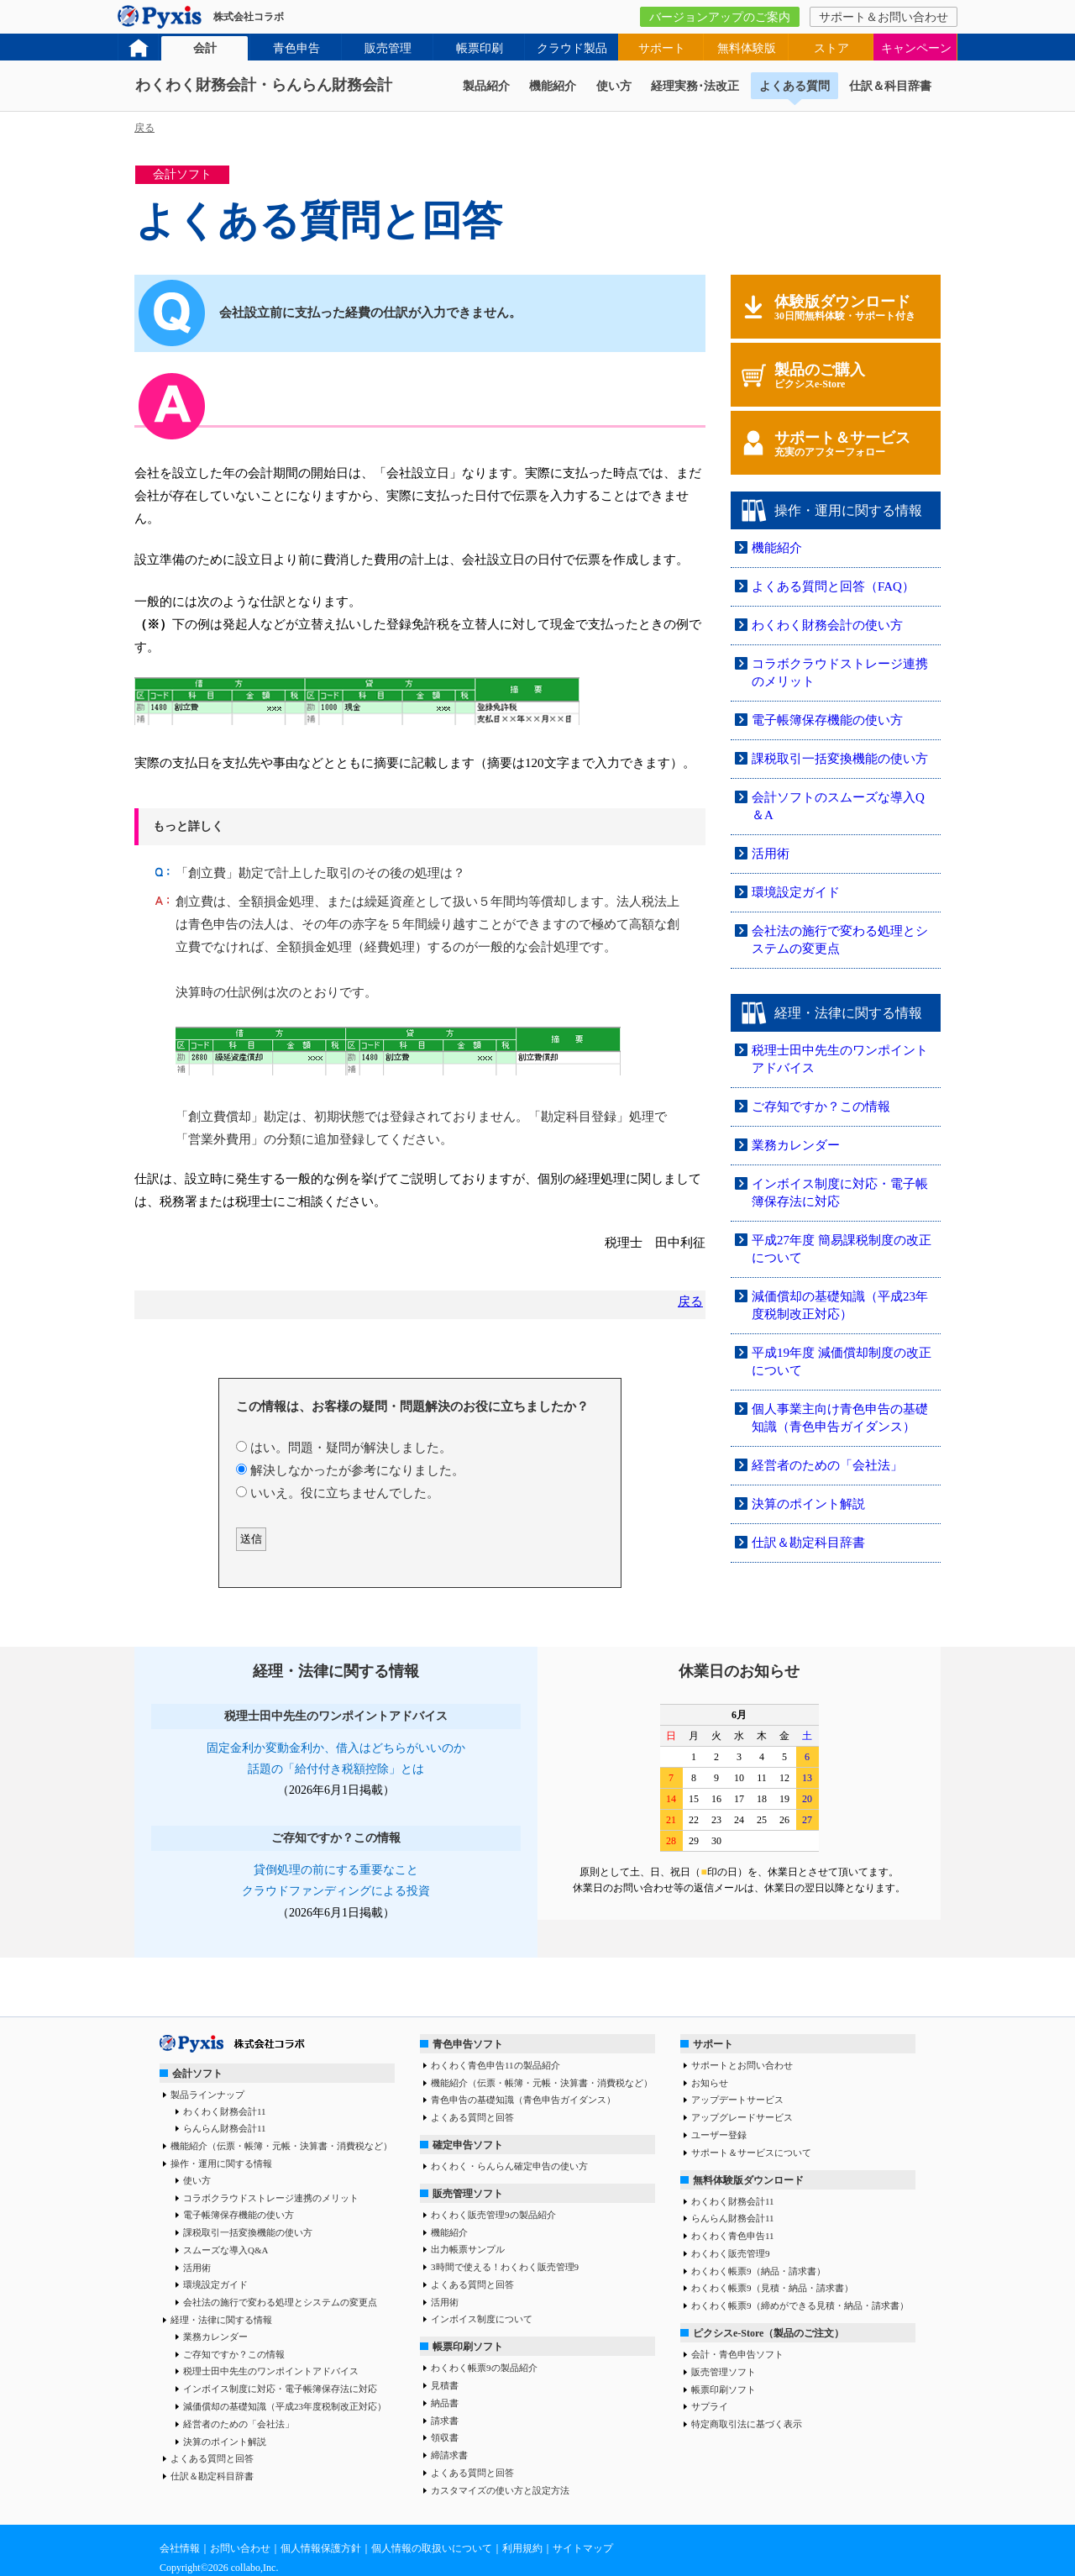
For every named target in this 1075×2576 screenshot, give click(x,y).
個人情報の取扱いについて (431, 2548)
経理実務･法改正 (695, 86)
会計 (205, 48)
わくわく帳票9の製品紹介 (484, 2368)
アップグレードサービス (742, 2117)
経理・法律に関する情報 (221, 2320)
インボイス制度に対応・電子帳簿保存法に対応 (280, 2389)
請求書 (445, 2421)
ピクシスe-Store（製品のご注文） (768, 2333)
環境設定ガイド (796, 892)
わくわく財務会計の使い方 (827, 625)
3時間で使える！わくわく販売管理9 (505, 2267)
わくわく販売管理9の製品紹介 (493, 2215)
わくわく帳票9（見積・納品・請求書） (772, 2288)
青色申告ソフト (468, 2044)
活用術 (770, 853)
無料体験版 (746, 48)
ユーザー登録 (719, 2135)
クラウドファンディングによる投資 (336, 1891)
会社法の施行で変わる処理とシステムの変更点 (280, 2302)
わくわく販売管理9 (730, 2253)
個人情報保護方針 (321, 2548)
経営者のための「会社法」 (827, 1465)
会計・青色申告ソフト (737, 2354)
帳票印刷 (479, 48)
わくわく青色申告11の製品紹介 (495, 2065)
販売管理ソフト (468, 2194)
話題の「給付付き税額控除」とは (336, 1769)
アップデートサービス (737, 2100)
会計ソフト (197, 2073)
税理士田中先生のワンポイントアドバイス (271, 2371)
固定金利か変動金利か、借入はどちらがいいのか (336, 1748)
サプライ (709, 2406)
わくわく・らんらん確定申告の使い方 (509, 2166)
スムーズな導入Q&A (225, 2250)
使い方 (614, 86)
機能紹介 (552, 86)
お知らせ (709, 2083)
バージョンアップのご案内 (719, 17)
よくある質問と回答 (212, 2458)
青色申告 (296, 48)
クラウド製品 (572, 48)
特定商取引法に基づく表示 (746, 2424)
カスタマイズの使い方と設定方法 (500, 2490)
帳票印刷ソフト (468, 2347)
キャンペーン (916, 48)
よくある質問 (794, 86)
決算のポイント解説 (808, 1504)
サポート (661, 48)
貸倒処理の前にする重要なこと (336, 1870)
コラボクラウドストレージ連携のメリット (271, 2198)
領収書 (445, 2437)
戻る (144, 128)
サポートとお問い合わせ (742, 2065)
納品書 (445, 2403)
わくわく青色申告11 (732, 2236)
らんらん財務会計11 (224, 2128)
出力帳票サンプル (468, 2249)
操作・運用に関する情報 (221, 2163)
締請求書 (449, 2455)
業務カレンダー (796, 1145)
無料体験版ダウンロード (748, 2180)
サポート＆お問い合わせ (883, 17)
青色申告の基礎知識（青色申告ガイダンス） (523, 2100)
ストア (831, 48)
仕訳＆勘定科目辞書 (808, 1542)
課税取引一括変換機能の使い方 (840, 758)
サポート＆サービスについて (751, 2153)
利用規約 (522, 2548)
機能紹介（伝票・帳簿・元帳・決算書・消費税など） (281, 2146)
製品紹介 (486, 86)
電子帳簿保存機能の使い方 (827, 720)
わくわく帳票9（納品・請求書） (758, 2271)
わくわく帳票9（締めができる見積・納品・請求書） (800, 2305)
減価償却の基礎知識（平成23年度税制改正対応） (284, 2406)
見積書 (445, 2385)
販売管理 (388, 48)
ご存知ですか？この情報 (821, 1106)
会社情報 (180, 2548)
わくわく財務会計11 (224, 2111)
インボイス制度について (481, 2319)
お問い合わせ (240, 2548)
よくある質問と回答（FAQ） (833, 586)
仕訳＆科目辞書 (890, 86)
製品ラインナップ (207, 2095)
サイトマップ (583, 2548)
